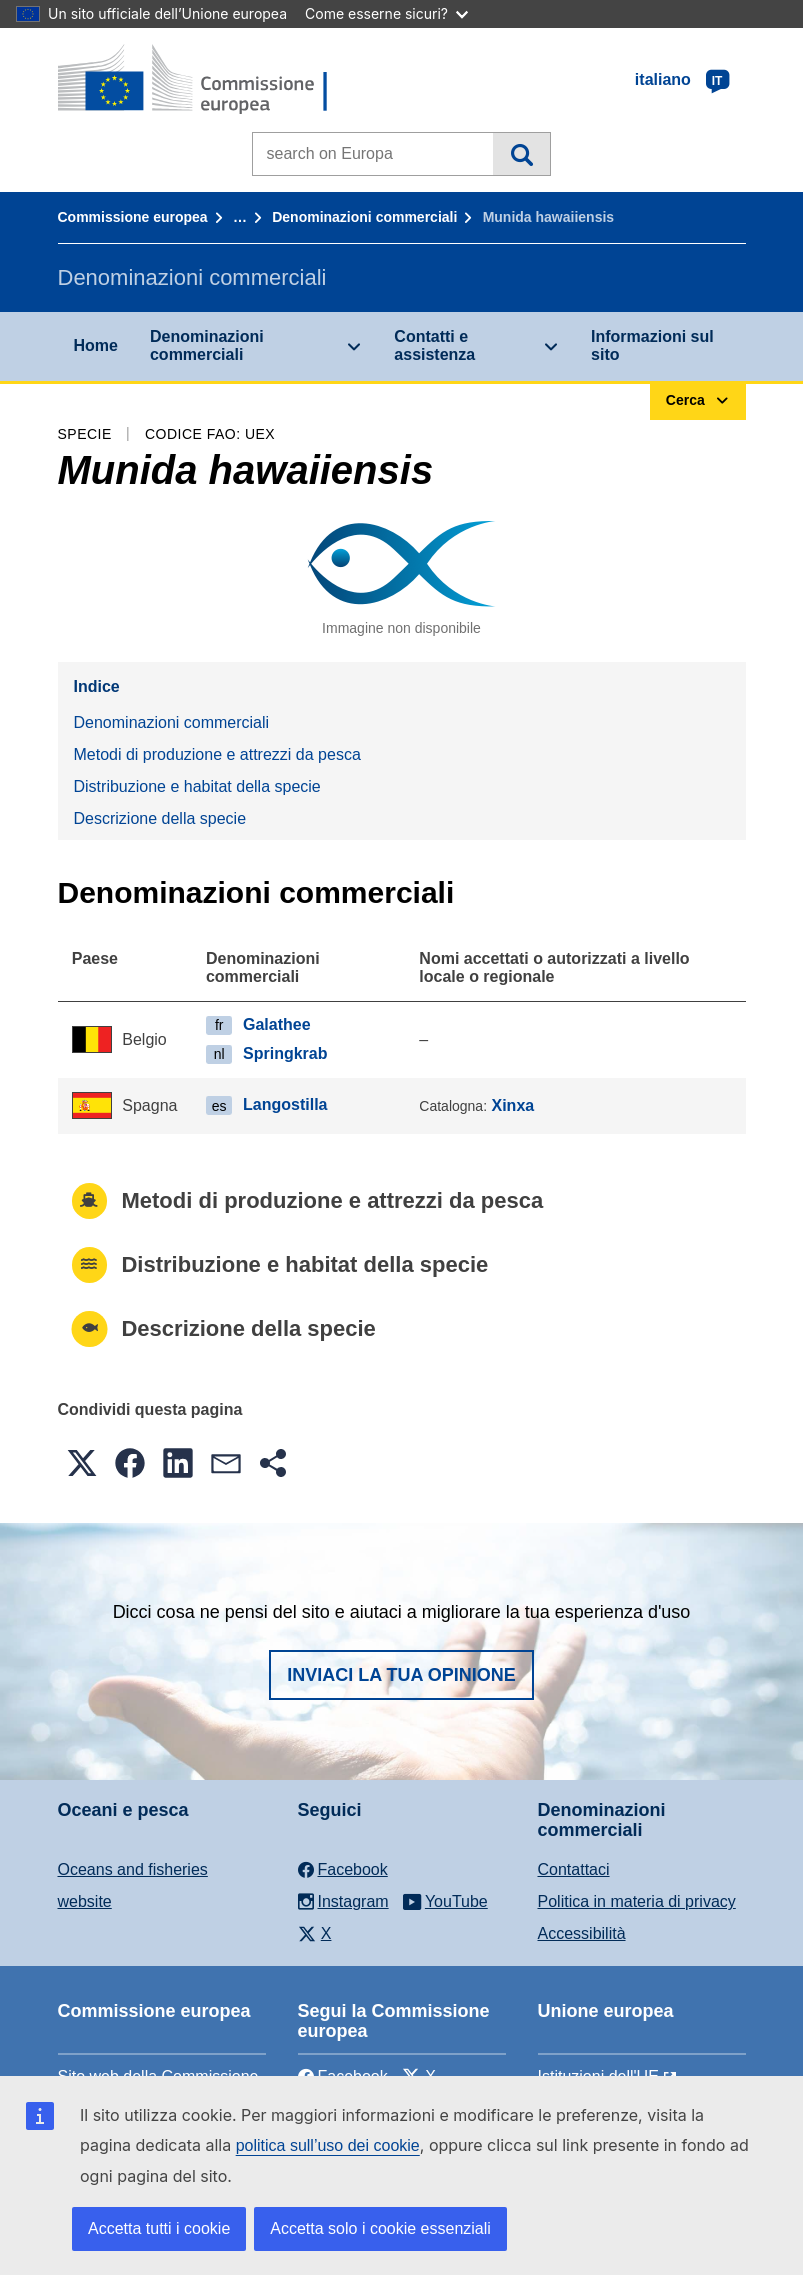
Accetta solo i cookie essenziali (380, 2228)
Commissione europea (133, 217)
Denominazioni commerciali (364, 217)
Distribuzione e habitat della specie (197, 786)
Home (96, 345)
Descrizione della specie (160, 818)
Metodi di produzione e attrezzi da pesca (217, 754)
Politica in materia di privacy (637, 1901)
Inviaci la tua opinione (401, 1675)
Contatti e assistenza (434, 345)
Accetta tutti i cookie (159, 2228)
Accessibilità (582, 1933)
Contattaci (574, 1869)
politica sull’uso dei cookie (328, 2145)
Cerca (521, 154)
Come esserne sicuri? (386, 13)
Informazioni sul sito (652, 345)
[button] (82, 1463)
